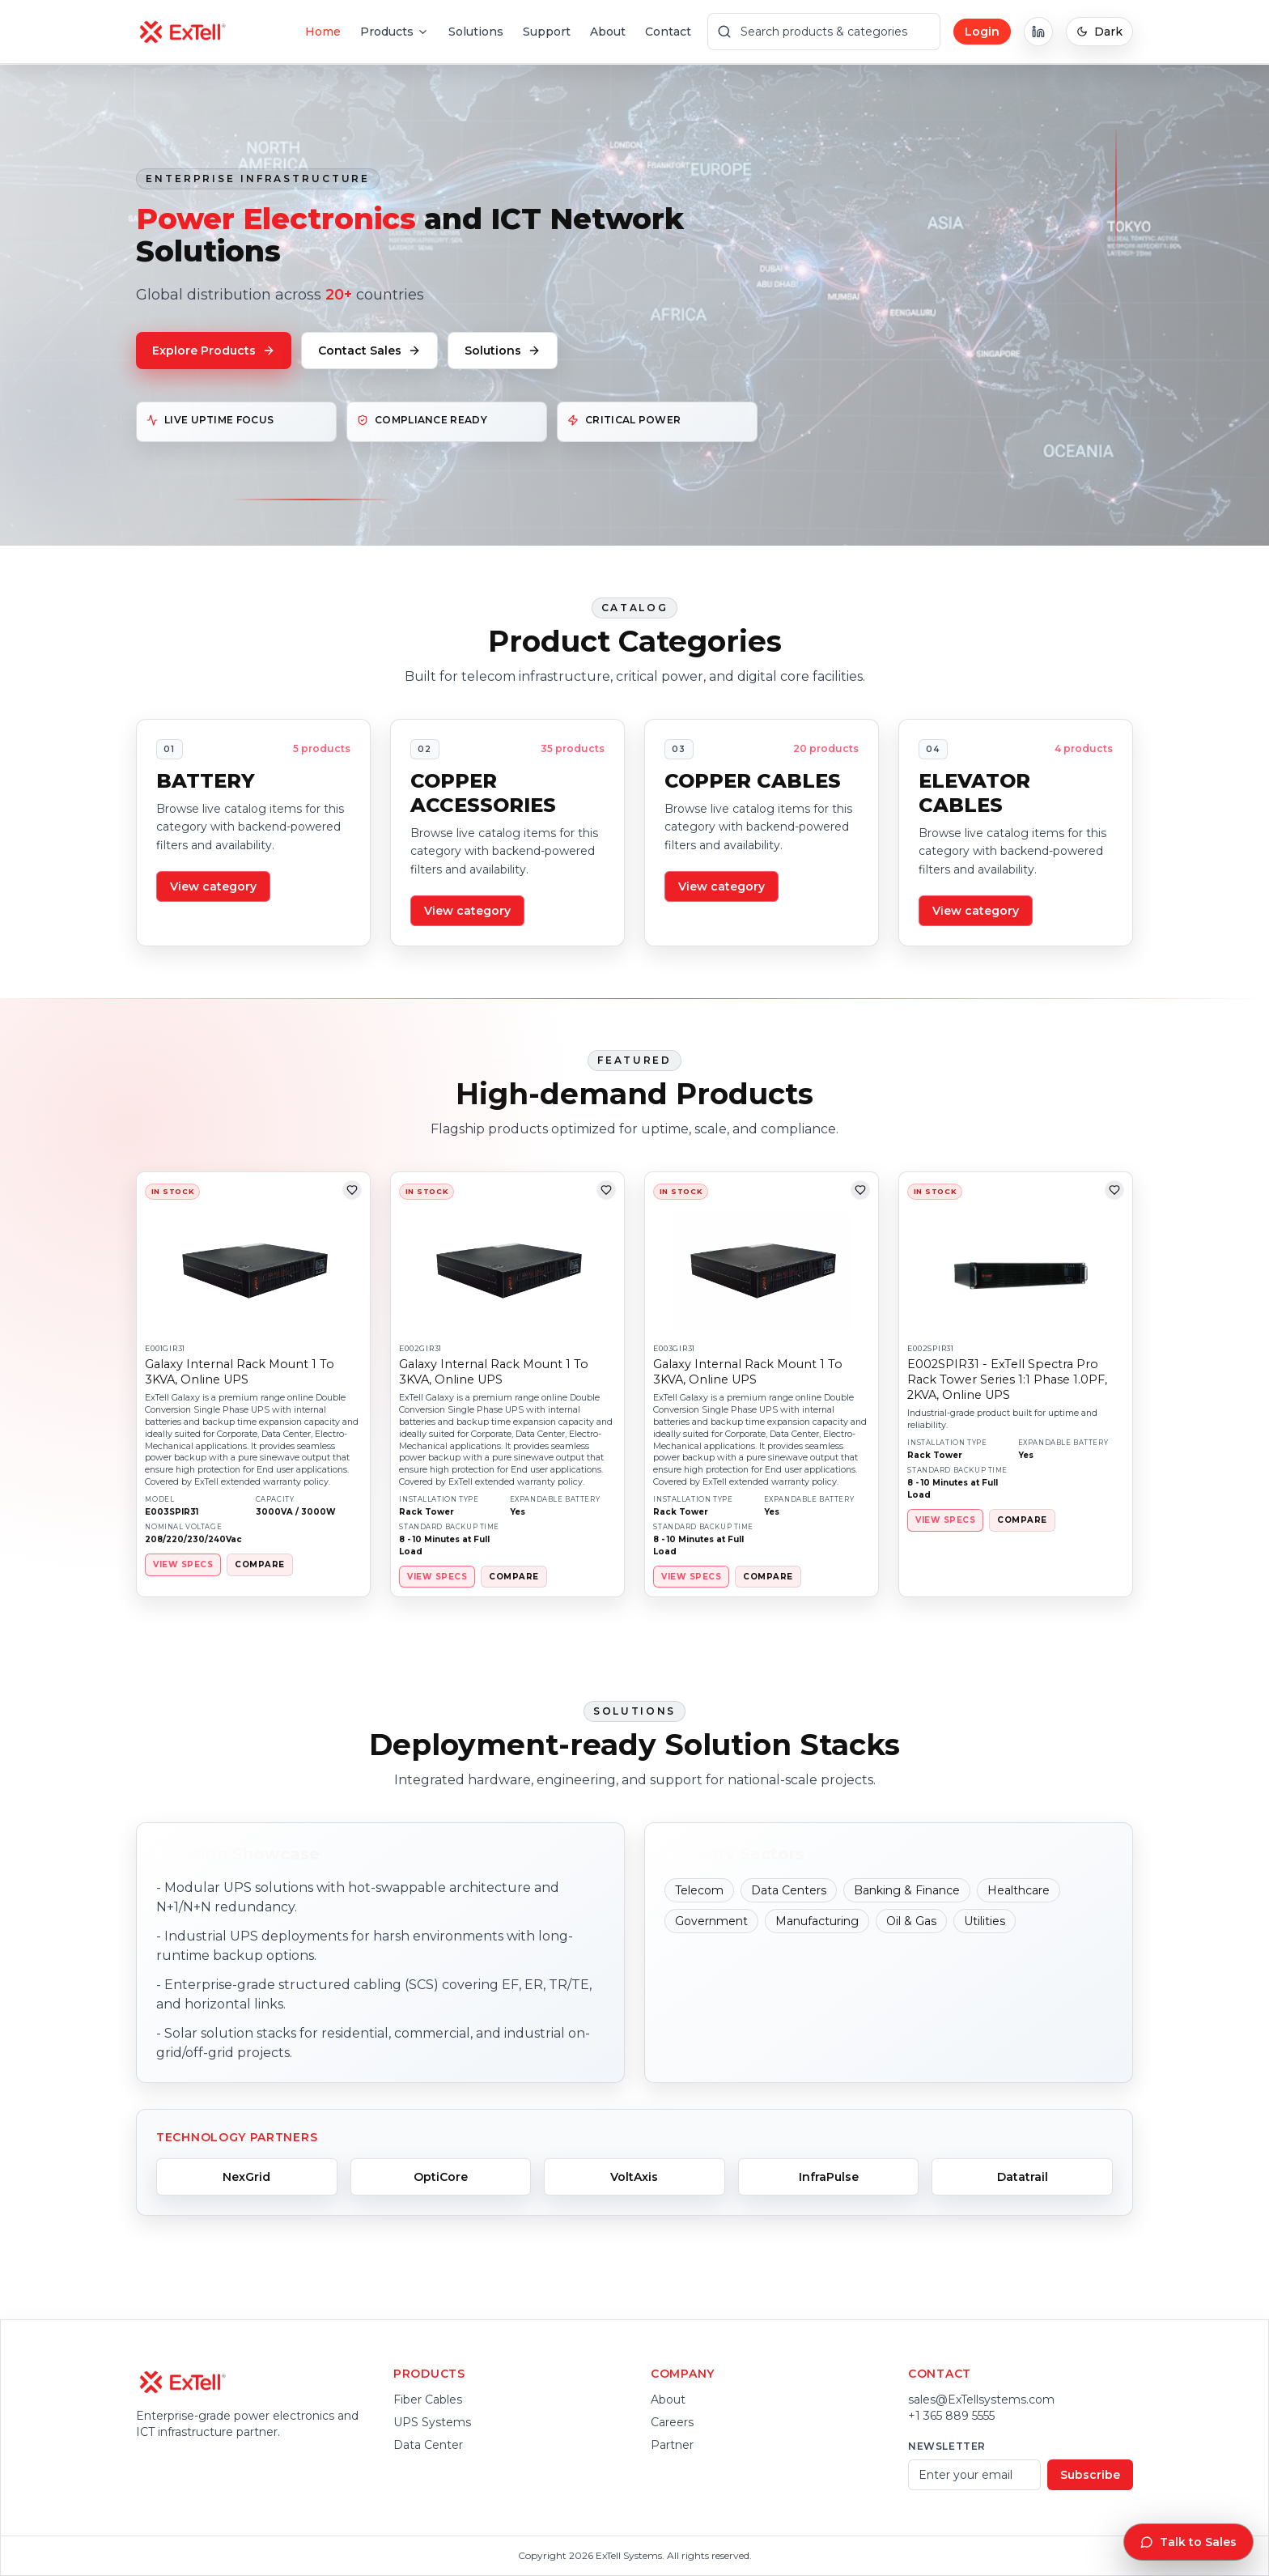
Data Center (428, 2445)
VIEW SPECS (183, 1564)
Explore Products (213, 350)
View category (213, 886)
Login (982, 31)
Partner (672, 2445)
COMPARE (259, 1564)
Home (323, 31)
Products (394, 31)
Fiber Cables (427, 2399)
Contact (668, 31)
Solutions (475, 31)
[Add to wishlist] (352, 1190)
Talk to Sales (1188, 2542)
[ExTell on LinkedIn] (1038, 31)
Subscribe (1090, 2475)
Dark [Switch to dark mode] (1099, 31)
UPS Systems (432, 2422)
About (608, 31)
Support (547, 31)
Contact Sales (369, 350)
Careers (672, 2422)
